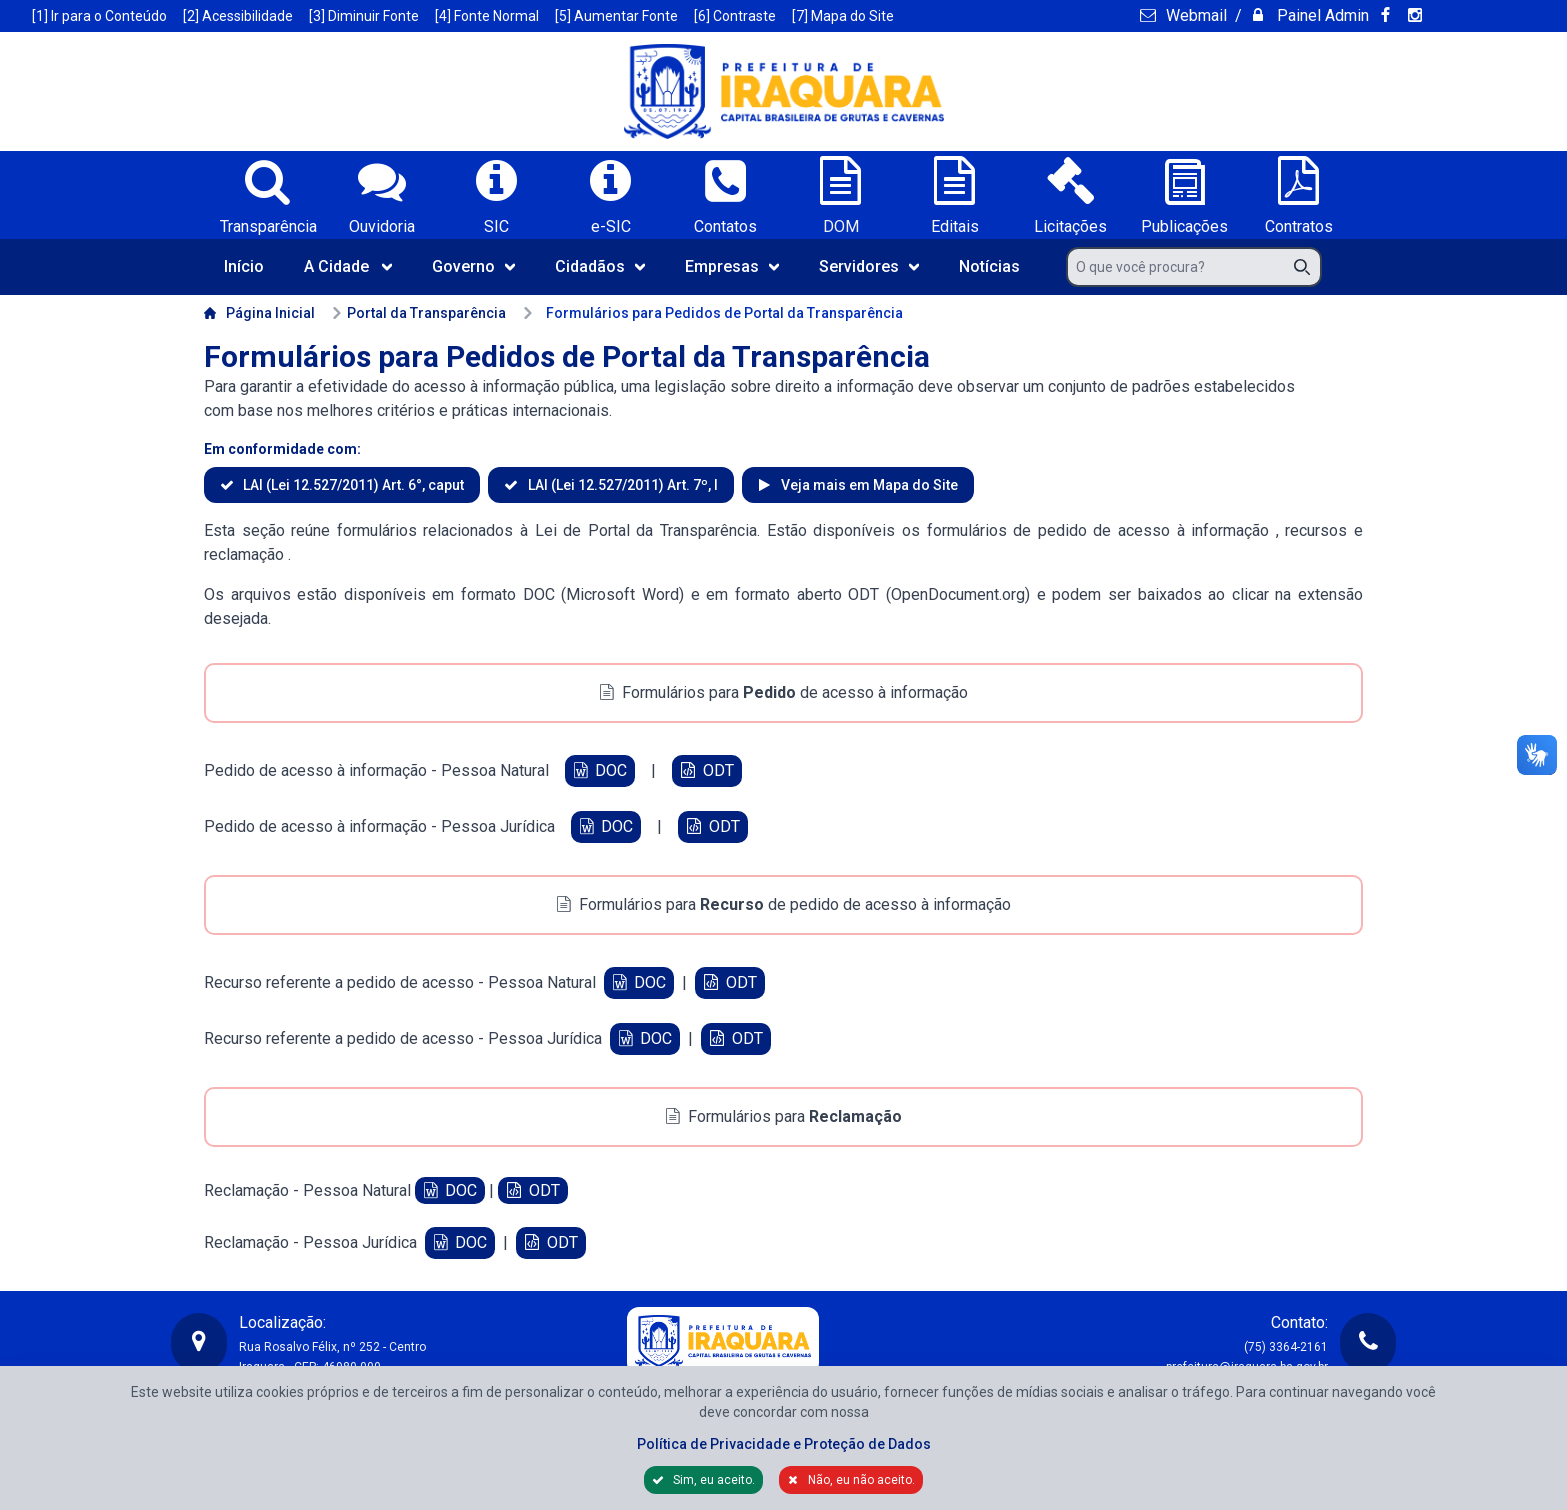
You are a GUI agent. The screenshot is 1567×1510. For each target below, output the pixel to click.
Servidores (869, 266)
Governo (473, 266)
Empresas (732, 266)
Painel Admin (1321, 15)
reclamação (246, 554)
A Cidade (348, 266)
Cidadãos (600, 266)
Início (244, 266)
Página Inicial (259, 313)
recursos (1319, 530)
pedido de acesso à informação (1157, 530)
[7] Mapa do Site (843, 16)
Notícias (989, 266)
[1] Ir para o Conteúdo (99, 16)
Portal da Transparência (418, 313)
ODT (706, 770)
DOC (600, 770)
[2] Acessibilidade (238, 16)
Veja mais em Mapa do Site (868, 485)
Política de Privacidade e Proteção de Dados (784, 1444)
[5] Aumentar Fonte (616, 16)
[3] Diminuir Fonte (364, 16)
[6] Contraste (735, 16)
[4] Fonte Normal (487, 16)
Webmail (1194, 15)
